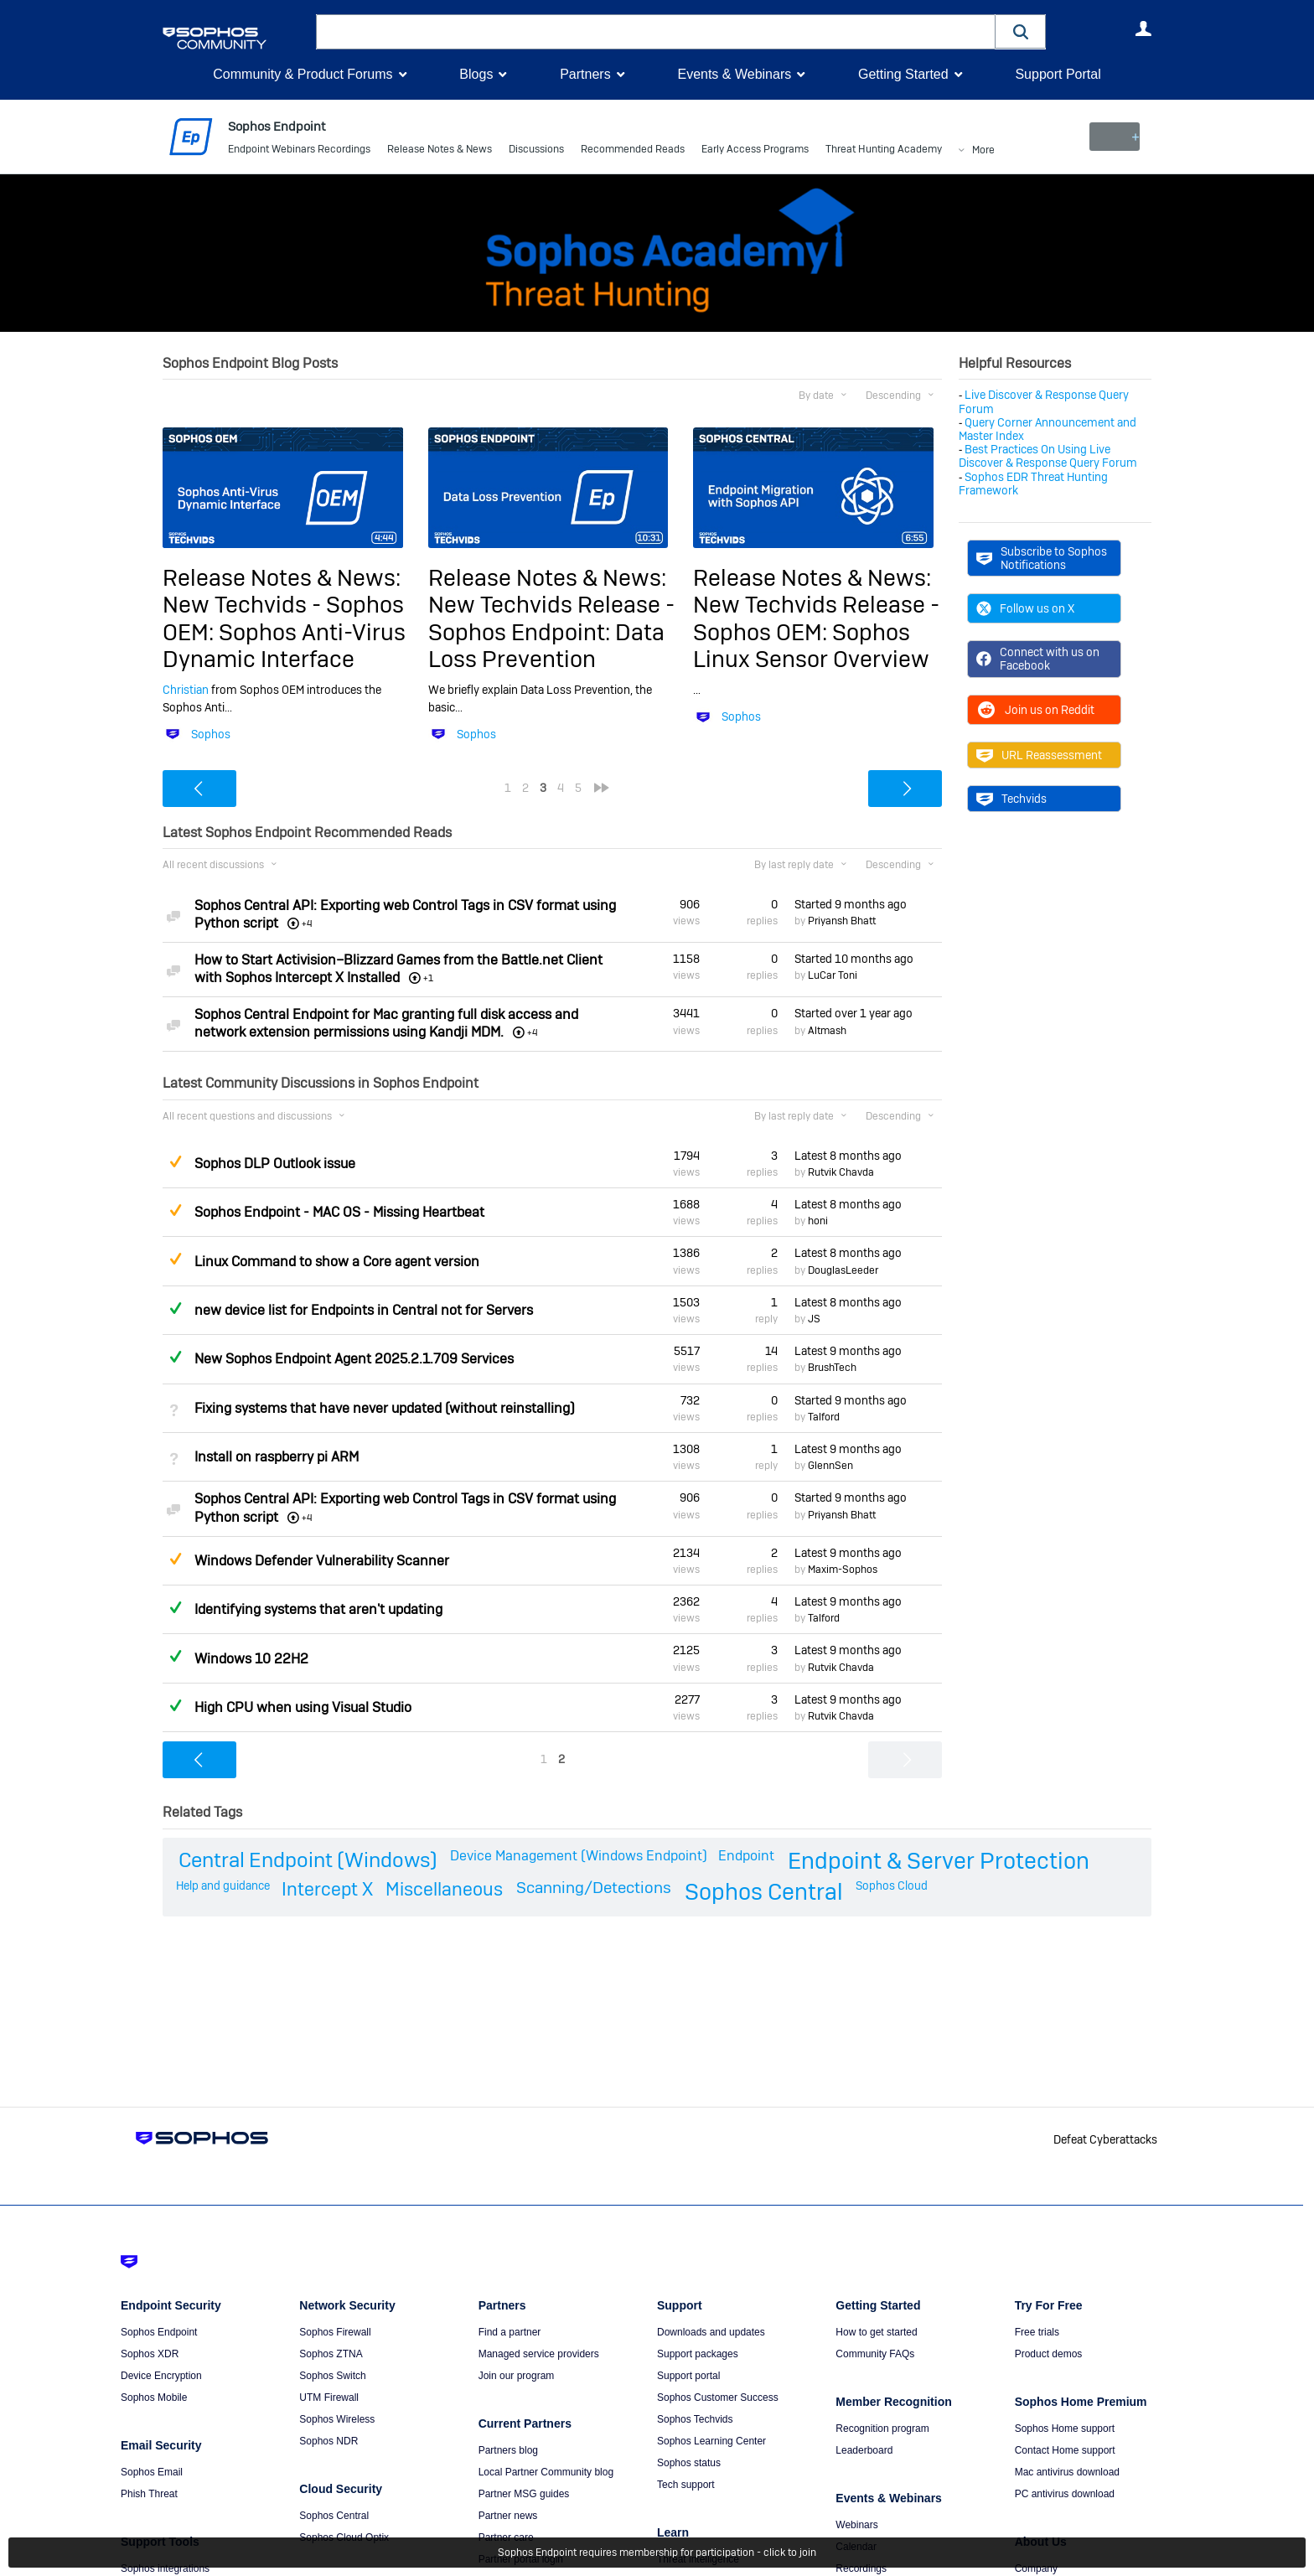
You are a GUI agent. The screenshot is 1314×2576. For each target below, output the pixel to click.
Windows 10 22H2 (251, 1658)
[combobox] (656, 32)
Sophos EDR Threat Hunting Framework (1033, 482)
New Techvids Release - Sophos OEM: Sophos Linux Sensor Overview (816, 632)
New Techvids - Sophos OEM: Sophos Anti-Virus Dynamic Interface (284, 632)
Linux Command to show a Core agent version (336, 1261)
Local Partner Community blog (546, 2472)
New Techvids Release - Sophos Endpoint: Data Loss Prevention (551, 632)
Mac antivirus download (1067, 2472)
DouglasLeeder (843, 1270)
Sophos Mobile (154, 2397)
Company (1036, 2568)
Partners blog (508, 2450)
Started (850, 904)
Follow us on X (1025, 608)
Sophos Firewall (334, 2332)
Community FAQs (874, 2354)
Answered (175, 1308)
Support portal (688, 2376)
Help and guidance (223, 1885)
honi (818, 1221)
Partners (585, 74)
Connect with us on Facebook (1037, 658)
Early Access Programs (755, 151)
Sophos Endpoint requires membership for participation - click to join (657, 2552)
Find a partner (510, 2332)
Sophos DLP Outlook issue (274, 1163)
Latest (848, 1155)
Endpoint (746, 1856)
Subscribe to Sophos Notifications (1041, 558)
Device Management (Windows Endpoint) (578, 1856)
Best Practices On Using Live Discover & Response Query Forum (1048, 456)
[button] (1021, 31)
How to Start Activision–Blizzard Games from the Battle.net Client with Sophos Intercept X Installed (398, 968)
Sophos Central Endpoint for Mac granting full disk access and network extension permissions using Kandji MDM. (386, 1023)
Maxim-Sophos (842, 1569)
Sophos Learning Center (711, 2441)
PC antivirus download (1065, 2494)
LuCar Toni (832, 975)
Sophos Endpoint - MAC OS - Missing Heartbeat (339, 1212)
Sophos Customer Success (718, 2397)
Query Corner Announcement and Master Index (1047, 429)
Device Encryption (161, 2376)
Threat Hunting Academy (883, 151)
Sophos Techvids (695, 2419)
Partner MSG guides (524, 2494)
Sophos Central (764, 1891)
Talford (824, 1417)
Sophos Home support (1065, 2428)
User (1143, 28)
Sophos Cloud (892, 1885)
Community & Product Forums (302, 74)
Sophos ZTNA (330, 2354)
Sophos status (689, 2463)
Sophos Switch (332, 2376)
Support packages (697, 2354)
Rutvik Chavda (841, 1172)
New (1113, 136)
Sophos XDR (149, 2354)
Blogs (476, 74)
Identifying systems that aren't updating (318, 1609)
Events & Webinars (734, 74)
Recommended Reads (633, 151)
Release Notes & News (439, 151)
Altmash (827, 1030)
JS (814, 1319)
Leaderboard (863, 2450)
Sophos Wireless (337, 2419)
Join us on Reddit (1035, 710)
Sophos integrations (165, 2568)
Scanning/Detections (593, 1887)
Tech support (686, 2485)
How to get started (876, 2332)
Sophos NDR (328, 2441)
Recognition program (882, 2428)
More (983, 151)
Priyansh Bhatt (842, 921)
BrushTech (832, 1367)
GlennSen (830, 1465)
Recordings (861, 2568)
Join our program (517, 2376)
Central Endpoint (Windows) (307, 1860)
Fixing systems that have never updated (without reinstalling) (384, 1408)
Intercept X (327, 1889)
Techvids (1011, 798)
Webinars (856, 2525)
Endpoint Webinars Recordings (299, 151)
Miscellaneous (444, 1889)
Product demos (1049, 2354)
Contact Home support (1065, 2450)
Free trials (1037, 2332)
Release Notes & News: (282, 577)
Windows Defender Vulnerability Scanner (321, 1561)
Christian (186, 689)
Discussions (536, 151)
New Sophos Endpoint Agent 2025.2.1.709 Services (354, 1359)
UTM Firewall (329, 2397)
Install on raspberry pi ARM (276, 1457)
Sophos (210, 734)
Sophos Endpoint (159, 2332)
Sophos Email (152, 2472)
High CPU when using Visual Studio (302, 1707)
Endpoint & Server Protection (938, 1860)
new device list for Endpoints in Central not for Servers (363, 1310)
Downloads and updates (711, 2332)
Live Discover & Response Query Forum (1044, 401)
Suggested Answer (175, 1161)
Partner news (508, 2516)
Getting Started (903, 74)
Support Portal (1057, 74)
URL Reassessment (1039, 755)
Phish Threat (149, 2494)
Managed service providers (539, 2354)
